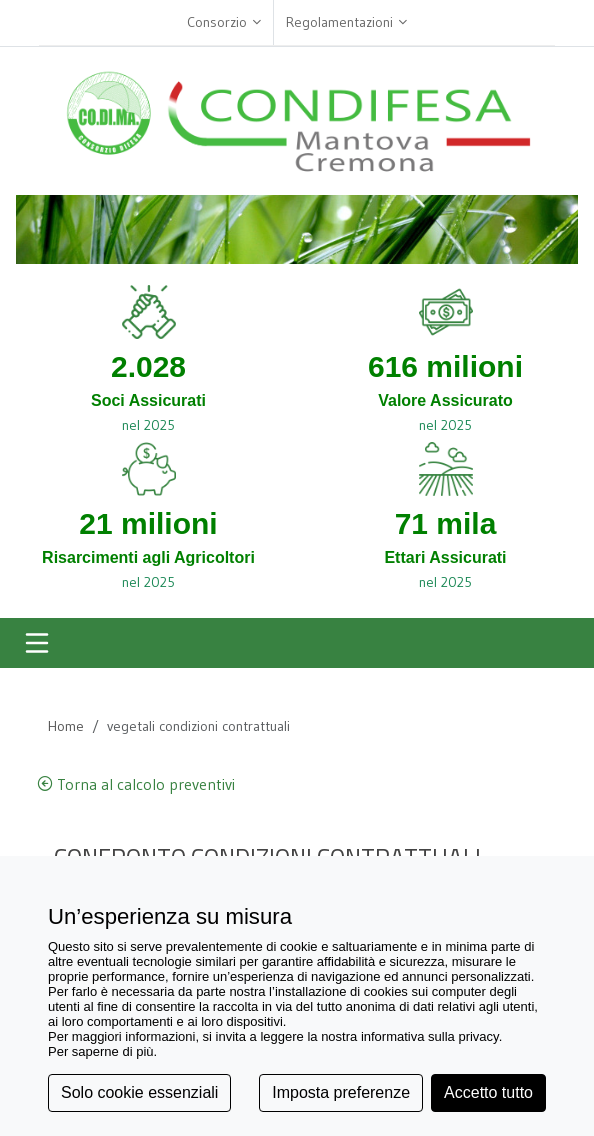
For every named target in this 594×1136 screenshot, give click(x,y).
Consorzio (224, 22)
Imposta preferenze (341, 1092)
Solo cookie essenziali (139, 1092)
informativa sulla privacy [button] (430, 1036)
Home (66, 726)
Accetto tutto (488, 1092)
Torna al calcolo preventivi (136, 784)
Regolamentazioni (346, 22)
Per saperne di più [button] (101, 1051)
